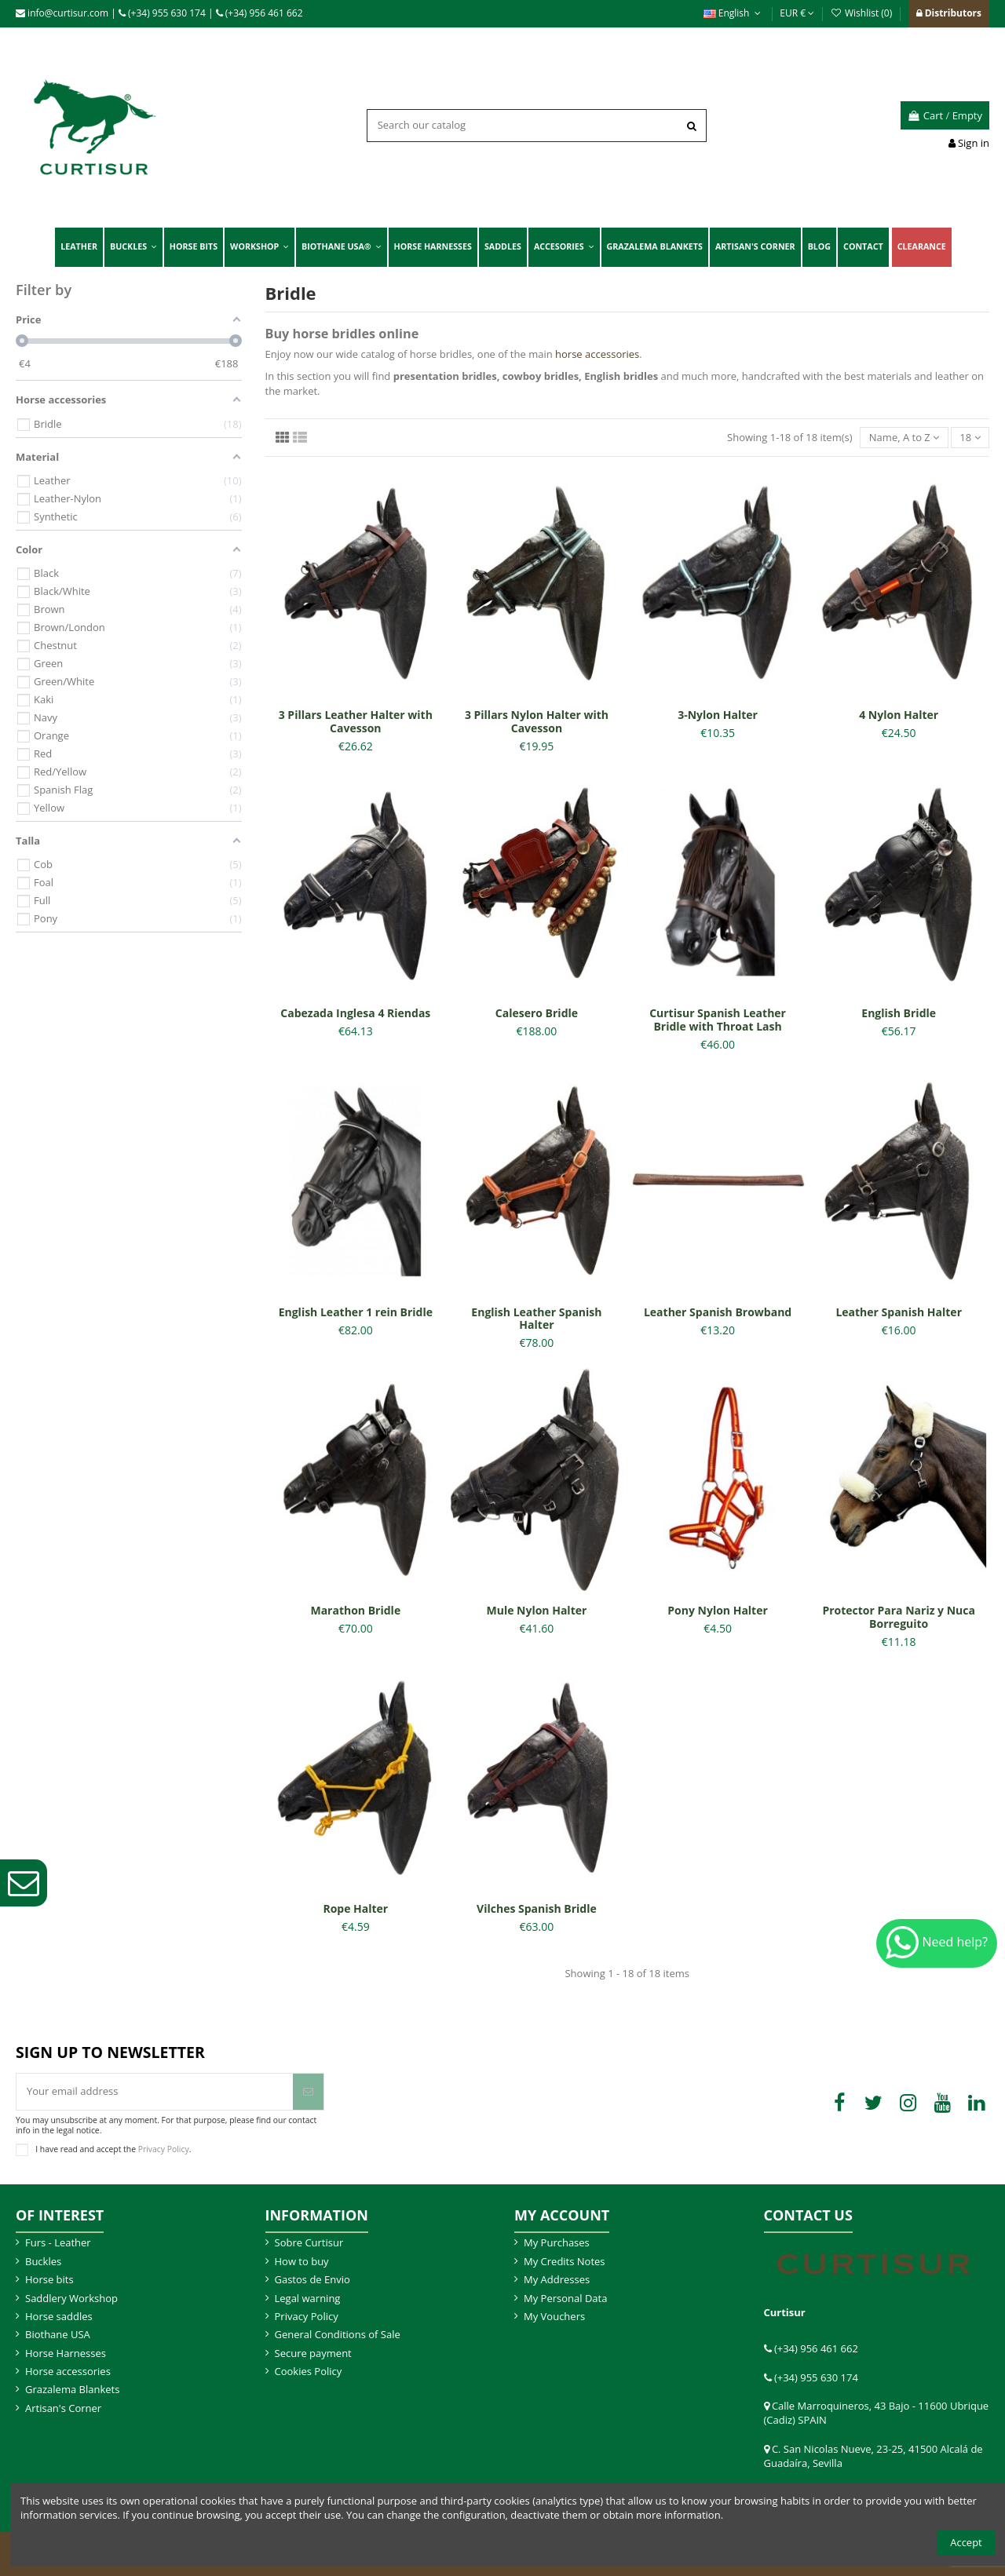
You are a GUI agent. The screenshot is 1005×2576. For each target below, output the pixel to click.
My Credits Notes (564, 2261)
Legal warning (308, 2298)
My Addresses (557, 2279)
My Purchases (557, 2242)
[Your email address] (154, 2092)
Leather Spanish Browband (717, 1311)
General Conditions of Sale (337, 2334)
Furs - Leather (58, 2242)
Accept (966, 2542)
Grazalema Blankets (72, 2389)
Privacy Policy (163, 2149)
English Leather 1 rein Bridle (356, 1311)
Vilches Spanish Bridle (537, 1908)
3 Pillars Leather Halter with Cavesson (356, 721)
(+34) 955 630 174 (162, 13)
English (734, 13)
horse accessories (597, 354)
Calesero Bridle (536, 1012)
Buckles (43, 2261)
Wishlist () (862, 13)
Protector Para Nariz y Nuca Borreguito (898, 1617)
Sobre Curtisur (309, 2242)
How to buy (302, 2261)
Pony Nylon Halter (717, 1610)
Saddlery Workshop (71, 2298)
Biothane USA (57, 2334)
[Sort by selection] (904, 437)
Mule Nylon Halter (537, 1610)
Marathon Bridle (355, 1610)
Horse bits (49, 2279)
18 (969, 437)
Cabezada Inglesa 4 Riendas (355, 1012)
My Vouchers (554, 2316)
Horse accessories (68, 2371)
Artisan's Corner (63, 2408)
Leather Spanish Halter (898, 1311)
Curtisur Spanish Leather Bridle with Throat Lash (717, 1019)
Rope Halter (355, 1908)
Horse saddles (59, 2316)
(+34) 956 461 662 (259, 13)
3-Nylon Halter (718, 714)
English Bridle (898, 1012)
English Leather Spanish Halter (536, 1318)
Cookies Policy (308, 2371)
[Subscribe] (308, 2092)
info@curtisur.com (62, 13)
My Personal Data (565, 2298)
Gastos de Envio (312, 2279)
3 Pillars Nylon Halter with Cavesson (536, 721)
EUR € (797, 13)
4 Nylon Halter (898, 714)
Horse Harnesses (65, 2353)
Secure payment (313, 2353)
